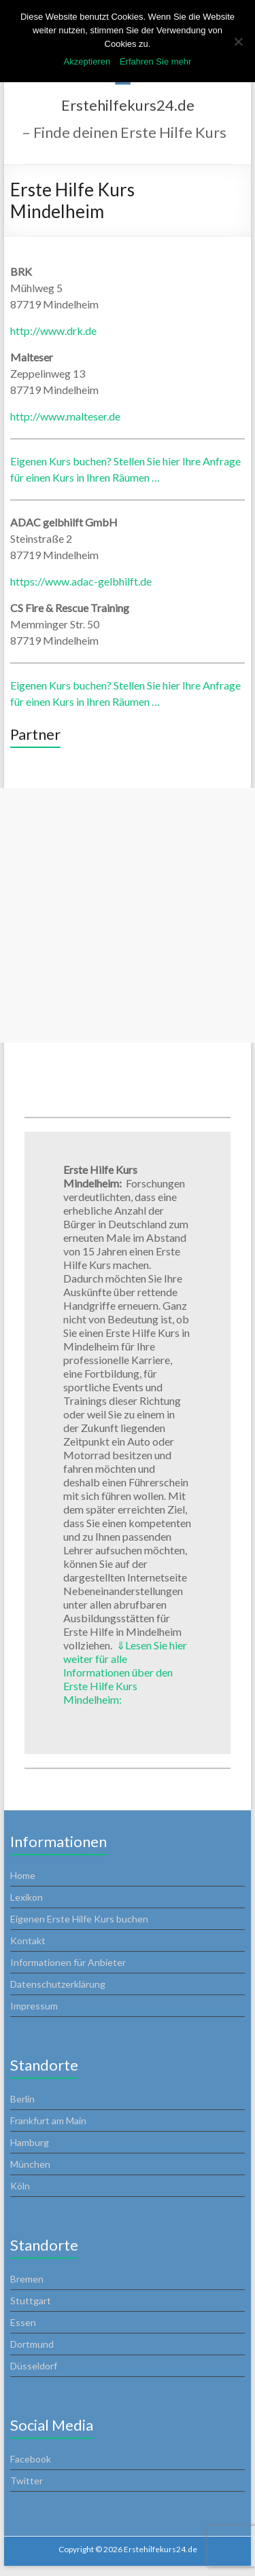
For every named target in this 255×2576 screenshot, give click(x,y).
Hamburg (29, 2142)
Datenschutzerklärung (57, 1984)
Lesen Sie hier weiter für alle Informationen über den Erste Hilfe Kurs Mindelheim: (125, 1672)
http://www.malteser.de (65, 416)
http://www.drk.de (53, 330)
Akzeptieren (87, 61)
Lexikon (26, 1897)
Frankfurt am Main (48, 2120)
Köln (20, 2186)
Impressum (34, 2005)
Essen (23, 2322)
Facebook (30, 2459)
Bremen (27, 2279)
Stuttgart (30, 2300)
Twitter (26, 2480)
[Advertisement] (127, 915)
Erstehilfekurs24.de (127, 105)
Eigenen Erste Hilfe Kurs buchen (79, 1919)
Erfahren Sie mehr (156, 61)
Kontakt (28, 1940)
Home (22, 1875)
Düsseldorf (33, 2366)
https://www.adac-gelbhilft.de (81, 581)
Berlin (22, 2099)
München (30, 2164)
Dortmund (32, 2344)
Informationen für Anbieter (68, 1962)
